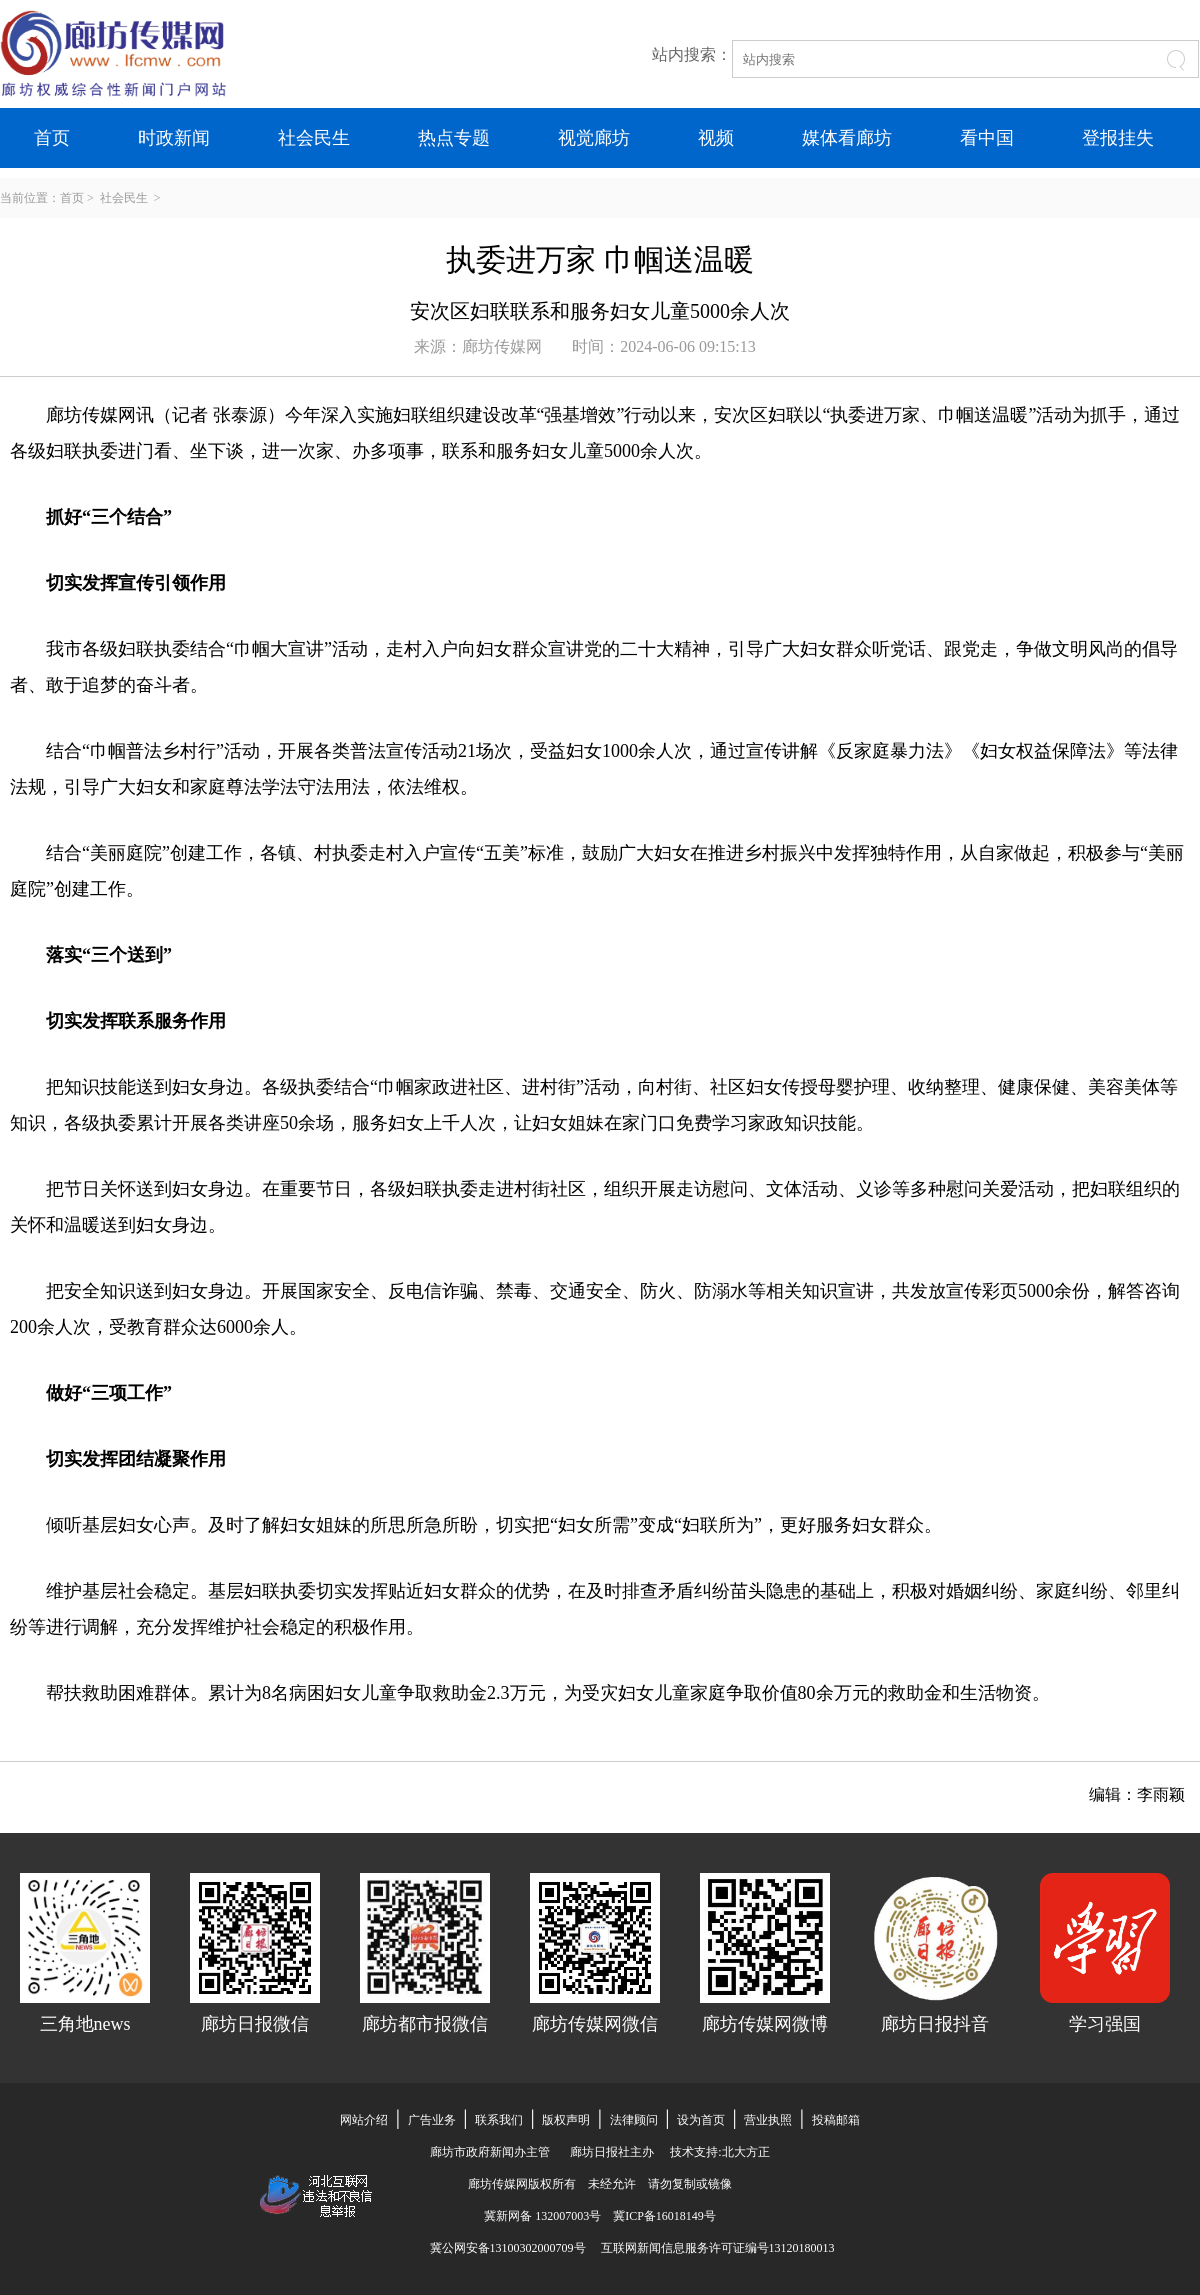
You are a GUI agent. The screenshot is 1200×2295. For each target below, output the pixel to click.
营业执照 (768, 2120)
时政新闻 (174, 138)
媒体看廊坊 (847, 138)
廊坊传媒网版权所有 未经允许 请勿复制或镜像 (600, 2184)
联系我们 (499, 2120)
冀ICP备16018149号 (664, 2216)
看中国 (987, 138)
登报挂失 (1118, 138)
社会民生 (314, 138)
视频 (716, 138)
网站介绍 (364, 2120)
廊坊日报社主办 (612, 2152)
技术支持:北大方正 (719, 2152)
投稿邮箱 (836, 2120)
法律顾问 (634, 2120)
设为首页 (701, 2120)
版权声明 (566, 2120)
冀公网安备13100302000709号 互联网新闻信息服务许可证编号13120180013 (626, 2248)
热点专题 (454, 138)
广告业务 (432, 2120)
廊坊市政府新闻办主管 (490, 2152)
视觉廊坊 (594, 138)
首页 (52, 138)
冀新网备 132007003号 (548, 2216)
